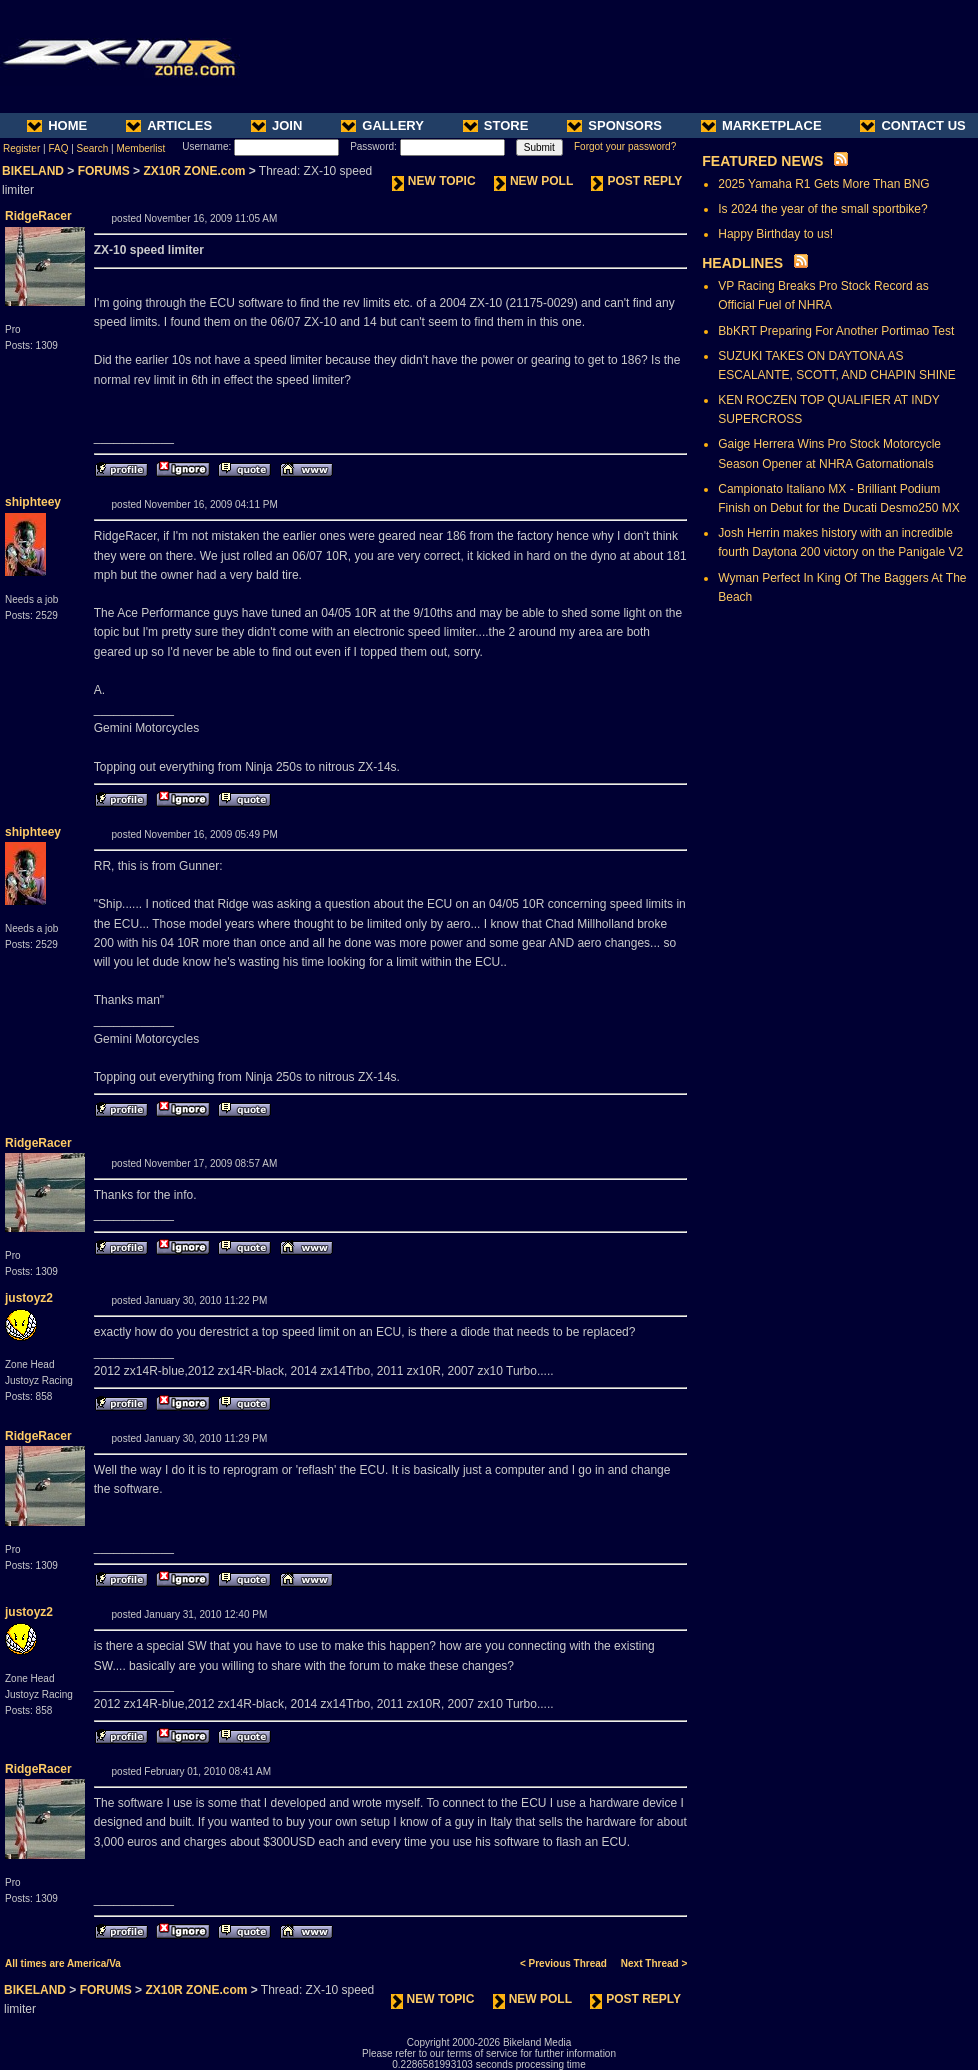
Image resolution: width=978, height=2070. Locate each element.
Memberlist (140, 148)
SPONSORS (614, 125)
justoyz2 (29, 1298)
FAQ (58, 148)
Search (93, 148)
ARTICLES (169, 125)
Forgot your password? (625, 146)
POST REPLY (636, 181)
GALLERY (382, 125)
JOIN (276, 125)
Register (21, 148)
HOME (57, 125)
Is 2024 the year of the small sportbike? (822, 209)
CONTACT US (912, 125)
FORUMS (104, 171)
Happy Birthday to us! (775, 234)
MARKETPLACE (761, 125)
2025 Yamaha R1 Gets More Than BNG (823, 184)
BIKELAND (33, 171)
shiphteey (33, 502)
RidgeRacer (38, 216)
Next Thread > (654, 1963)
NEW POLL (533, 181)
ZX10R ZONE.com (194, 171)
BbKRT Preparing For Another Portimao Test (836, 331)
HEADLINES (742, 263)
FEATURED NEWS (762, 161)
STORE (496, 125)
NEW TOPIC (434, 181)
